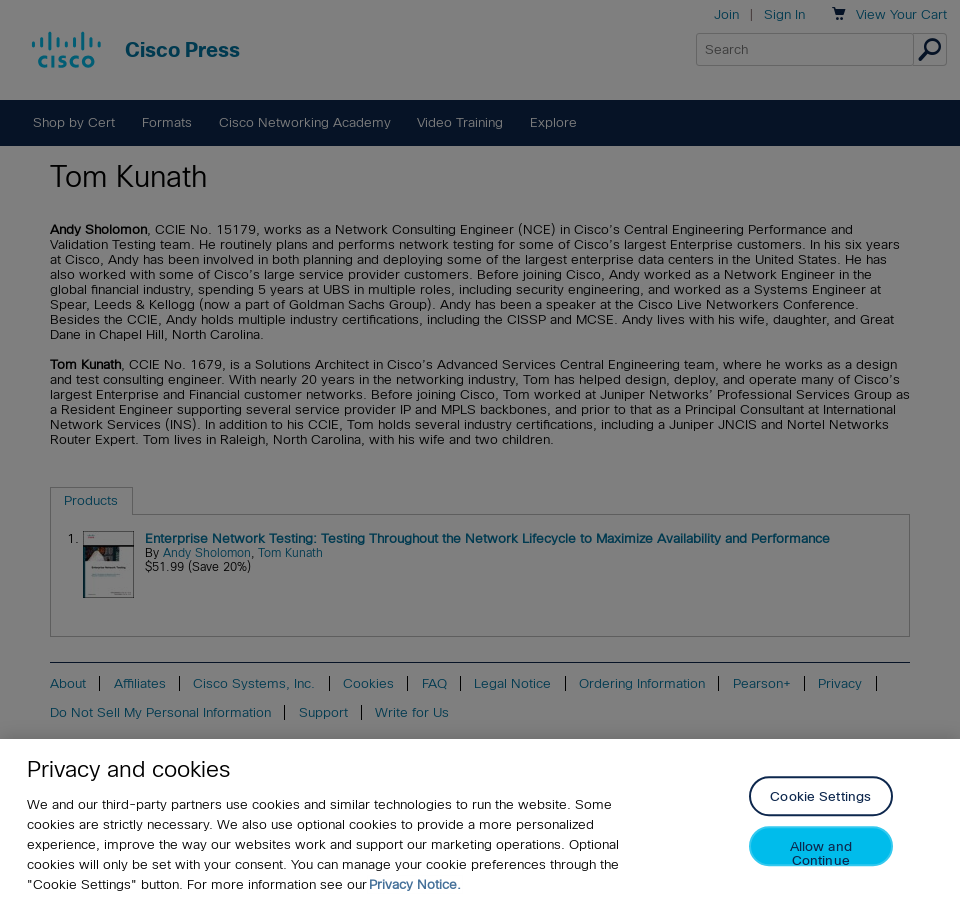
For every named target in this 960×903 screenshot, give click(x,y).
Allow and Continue (821, 853)
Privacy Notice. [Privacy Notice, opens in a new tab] (415, 884)
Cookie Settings (820, 797)
